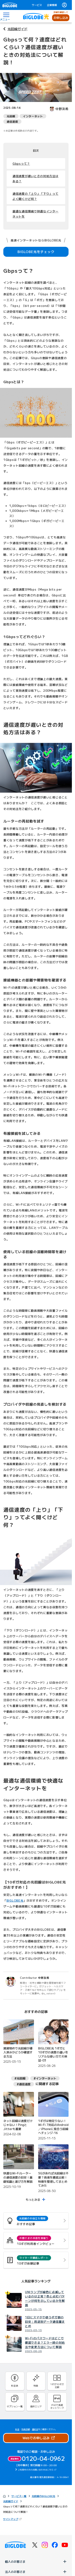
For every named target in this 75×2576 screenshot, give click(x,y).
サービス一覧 (18, 2496)
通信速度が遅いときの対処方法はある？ (35, 178)
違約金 (35, 2429)
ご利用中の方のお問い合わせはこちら (35, 2469)
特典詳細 (25, 2429)
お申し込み (61, 18)
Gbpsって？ (21, 163)
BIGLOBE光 (15, 1900)
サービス (37, 5)
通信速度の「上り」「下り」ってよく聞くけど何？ (35, 196)
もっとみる (33, 2199)
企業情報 (52, 5)
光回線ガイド (18, 28)
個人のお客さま (36, 2561)
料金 (17, 2429)
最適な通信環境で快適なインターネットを (35, 213)
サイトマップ (12, 2519)
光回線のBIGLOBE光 (43, 2496)
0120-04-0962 (43, 2458)
